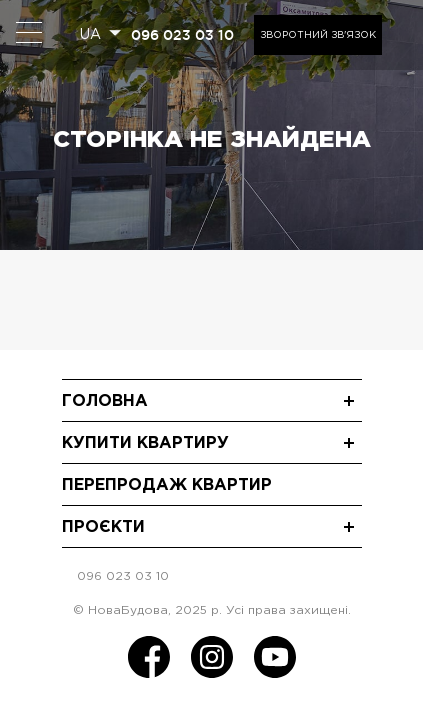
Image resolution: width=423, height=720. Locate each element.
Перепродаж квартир (167, 485)
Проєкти (103, 527)
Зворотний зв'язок (318, 35)
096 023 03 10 (182, 35)
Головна (105, 401)
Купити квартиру (145, 443)
